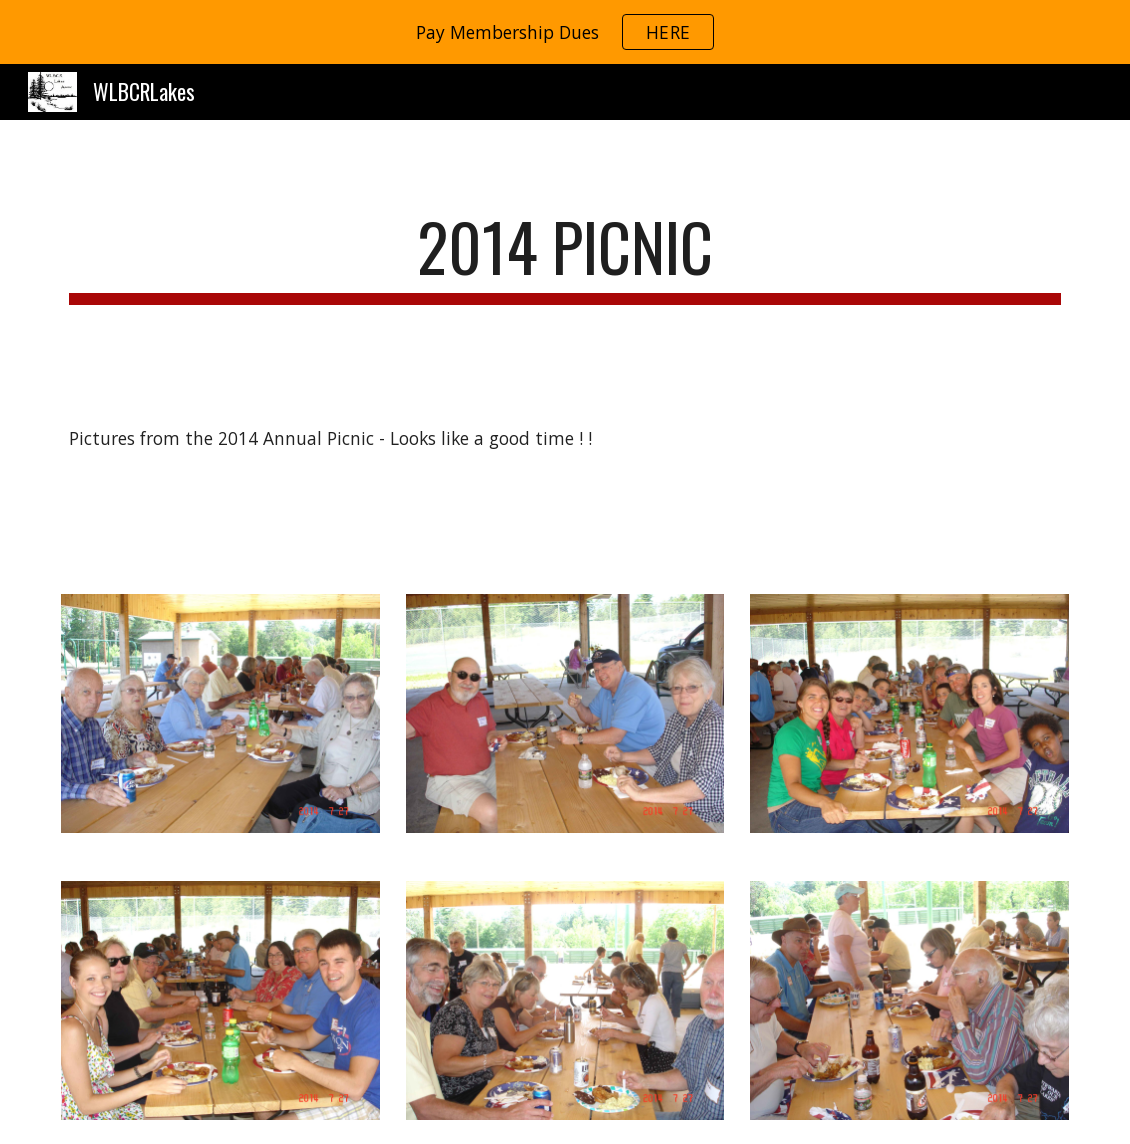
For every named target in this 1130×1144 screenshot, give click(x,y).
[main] (565, 256)
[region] (565, 32)
